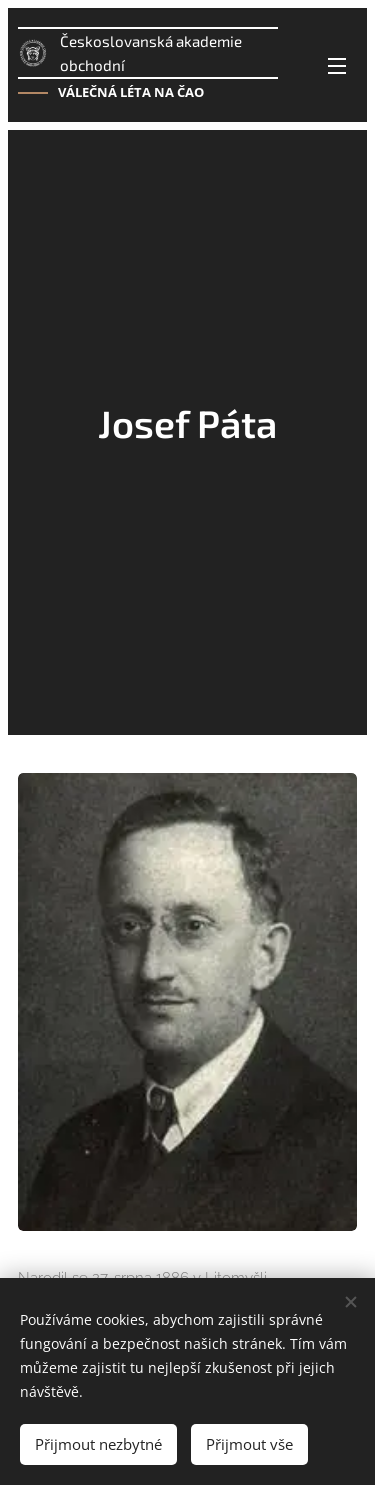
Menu (337, 66)
